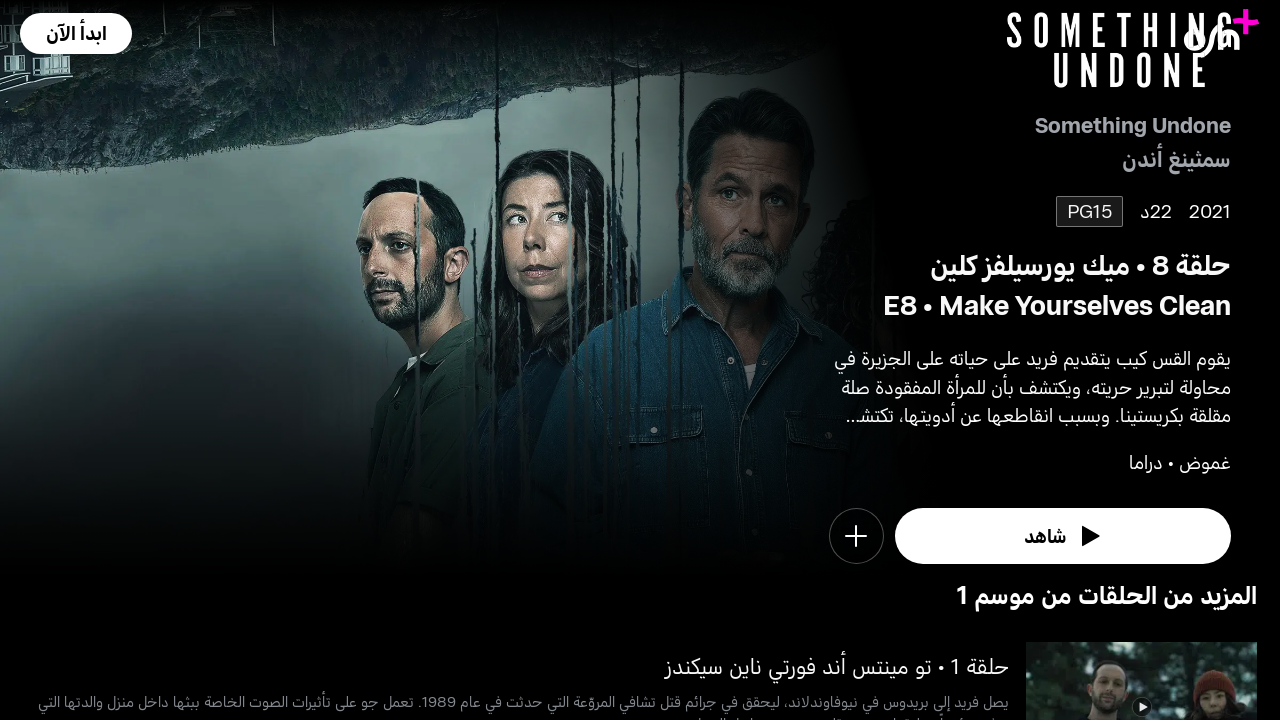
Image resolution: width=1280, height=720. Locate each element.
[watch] (1063, 536)
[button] (76, 33)
